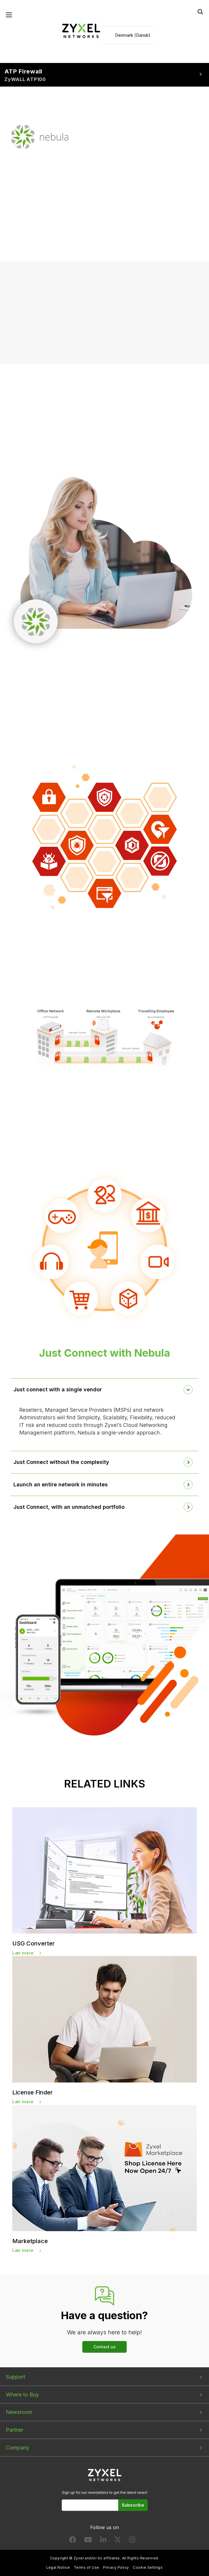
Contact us (104, 2347)
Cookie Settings (148, 2568)
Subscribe (133, 2505)
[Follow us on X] (117, 2541)
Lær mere (23, 1953)
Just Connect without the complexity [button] (61, 1462)
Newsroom (19, 2412)
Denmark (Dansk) (132, 35)
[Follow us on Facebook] (72, 2541)
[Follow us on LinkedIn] (103, 2541)
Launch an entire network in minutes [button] (60, 1485)
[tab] (104, 1390)
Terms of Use (86, 2568)
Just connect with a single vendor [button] (57, 1390)
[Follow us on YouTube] (88, 2541)
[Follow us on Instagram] (132, 2541)
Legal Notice (58, 2568)
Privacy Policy (116, 2568)
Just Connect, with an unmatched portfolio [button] (69, 1507)
